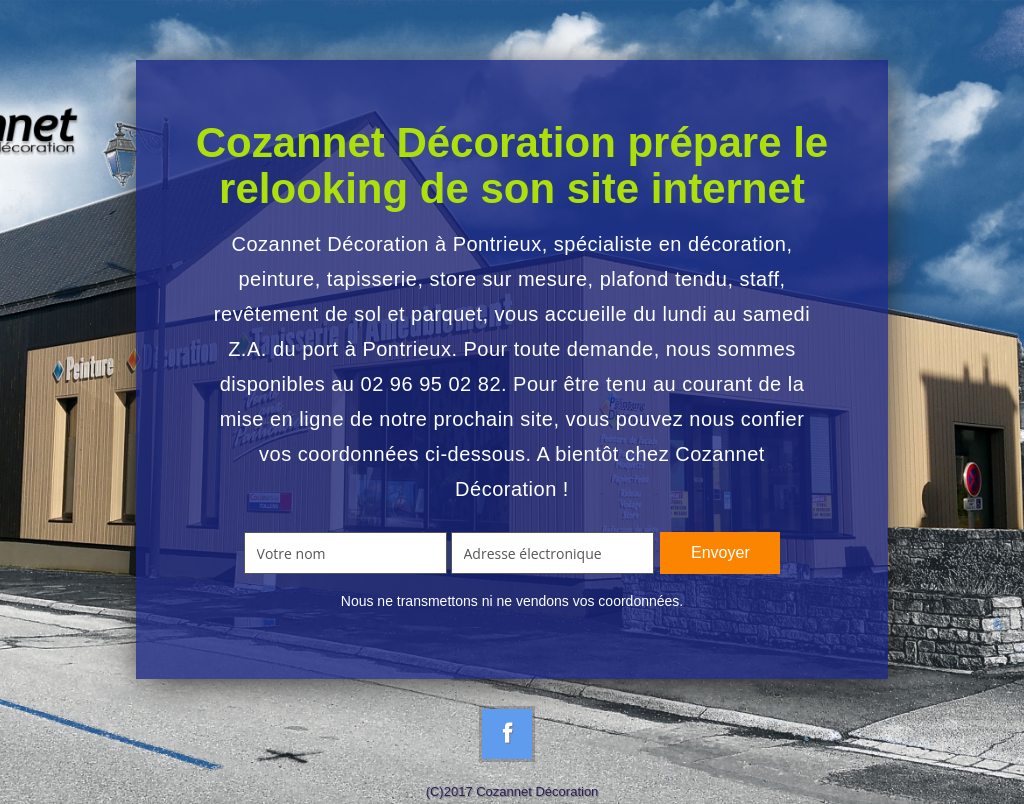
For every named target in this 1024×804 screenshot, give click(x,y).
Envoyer (720, 552)
